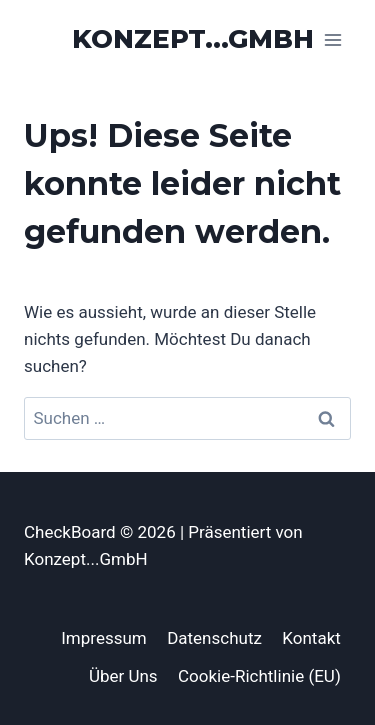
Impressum (104, 638)
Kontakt (311, 638)
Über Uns (123, 676)
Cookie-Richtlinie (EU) (259, 676)
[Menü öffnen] (332, 39)
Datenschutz (214, 638)
